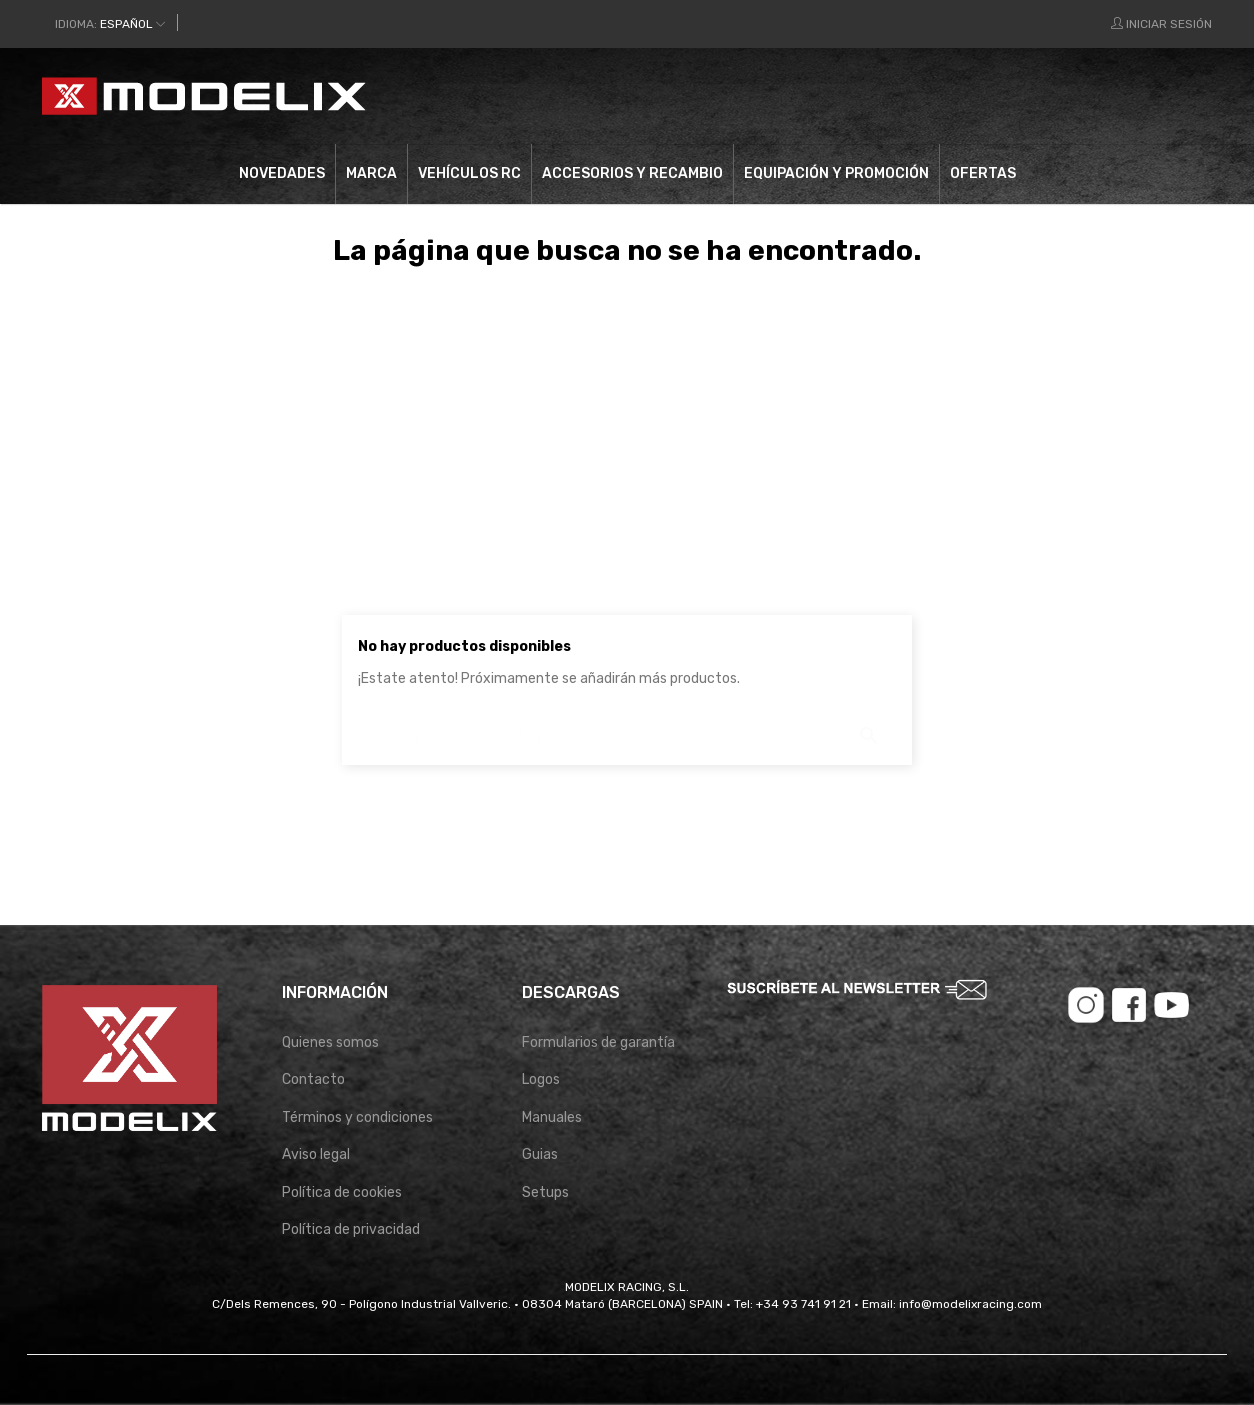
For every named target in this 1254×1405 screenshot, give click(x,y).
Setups (545, 1192)
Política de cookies (342, 1192)
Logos (541, 1079)
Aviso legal (316, 1154)
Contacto (313, 1079)
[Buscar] (667, 96)
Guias (540, 1154)
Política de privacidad (351, 1229)
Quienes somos (330, 1042)
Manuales (552, 1117)
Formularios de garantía (598, 1042)
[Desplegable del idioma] (110, 24)
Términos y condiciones (357, 1117)
